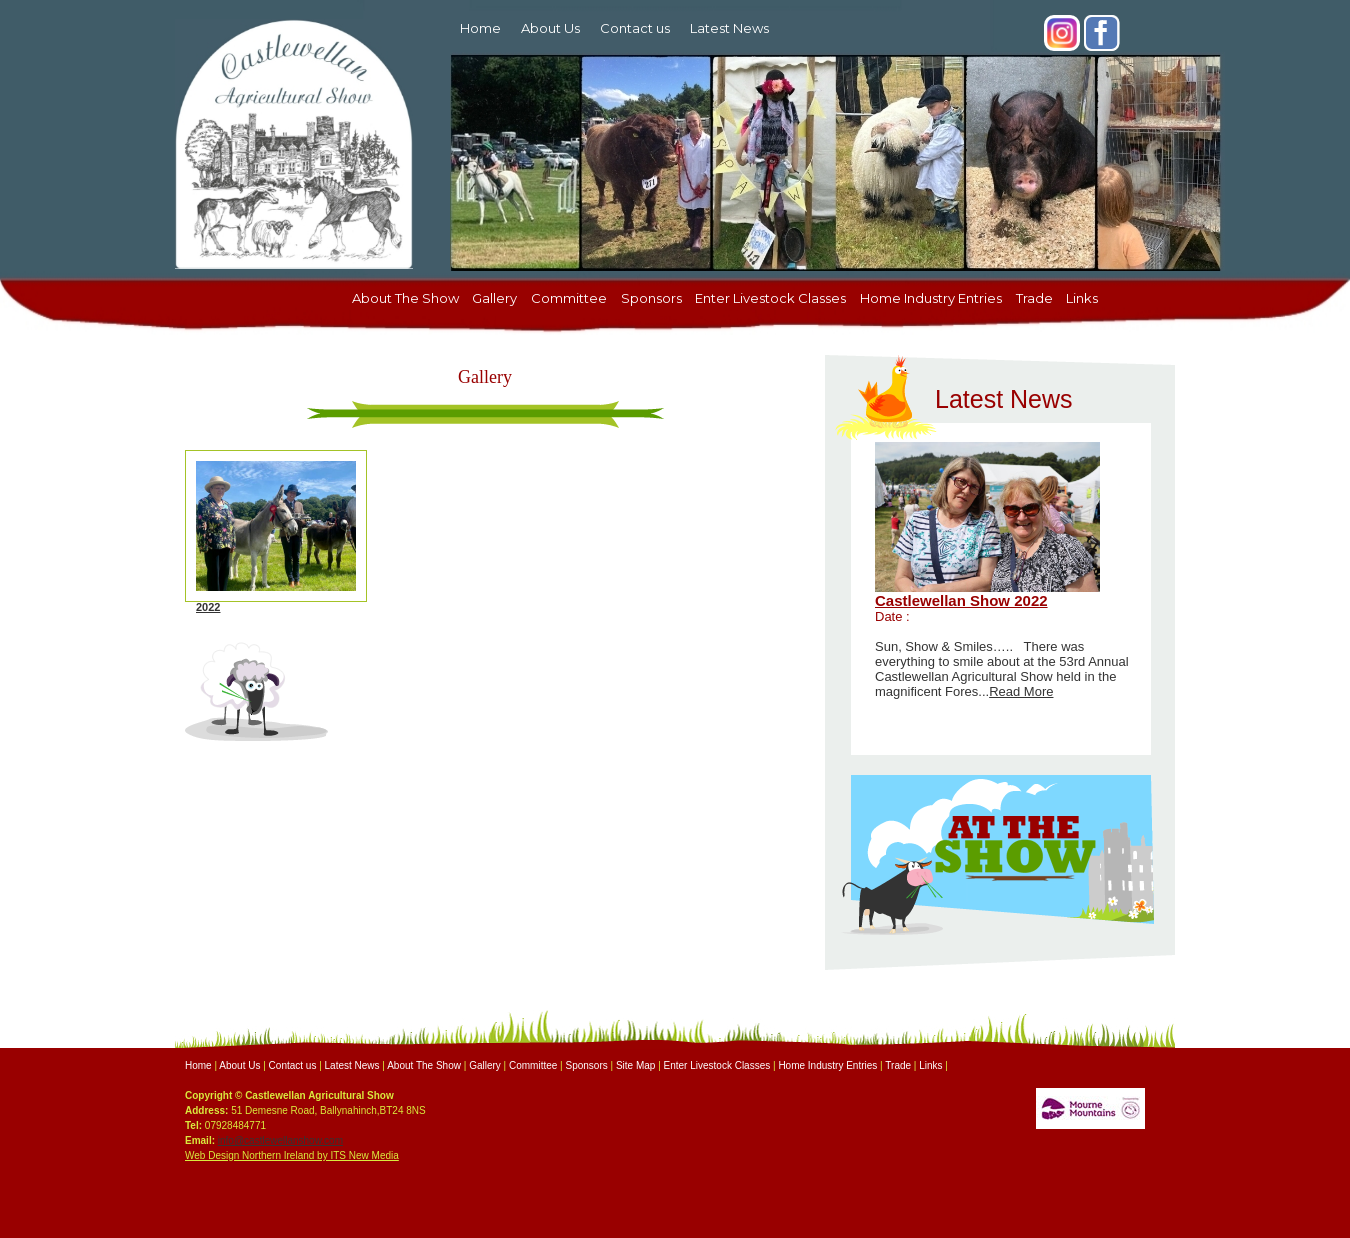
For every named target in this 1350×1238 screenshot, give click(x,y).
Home (480, 28)
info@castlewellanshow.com (280, 1140)
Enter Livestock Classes (770, 298)
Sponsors (651, 298)
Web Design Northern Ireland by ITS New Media (292, 1155)
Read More (1021, 691)
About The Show (405, 298)
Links (1082, 298)
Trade (1034, 298)
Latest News (729, 28)
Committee (569, 298)
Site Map (635, 1065)
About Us (550, 28)
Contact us (635, 28)
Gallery (494, 298)
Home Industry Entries (931, 298)
